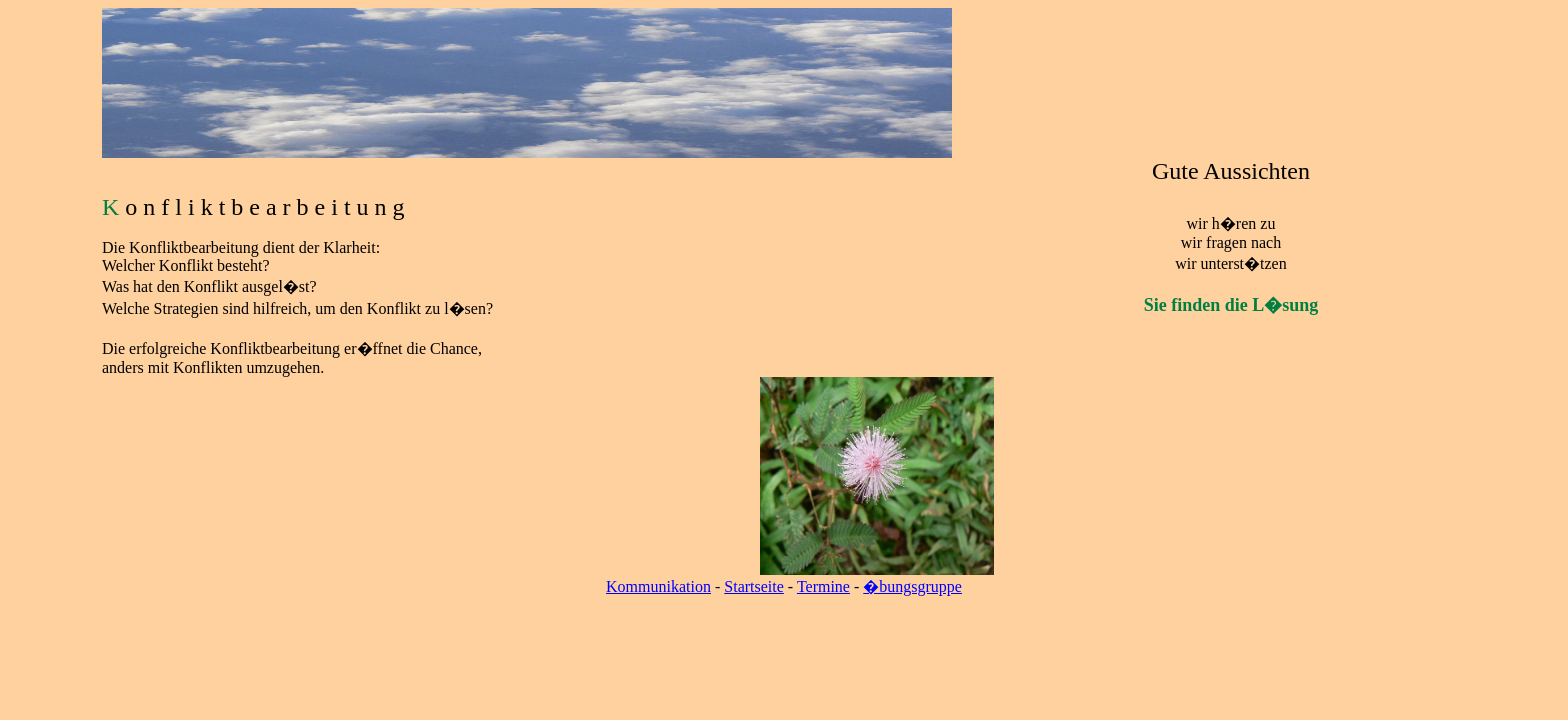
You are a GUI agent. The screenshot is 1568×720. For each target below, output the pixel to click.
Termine (823, 586)
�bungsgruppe (912, 586)
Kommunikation (658, 586)
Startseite (754, 586)
